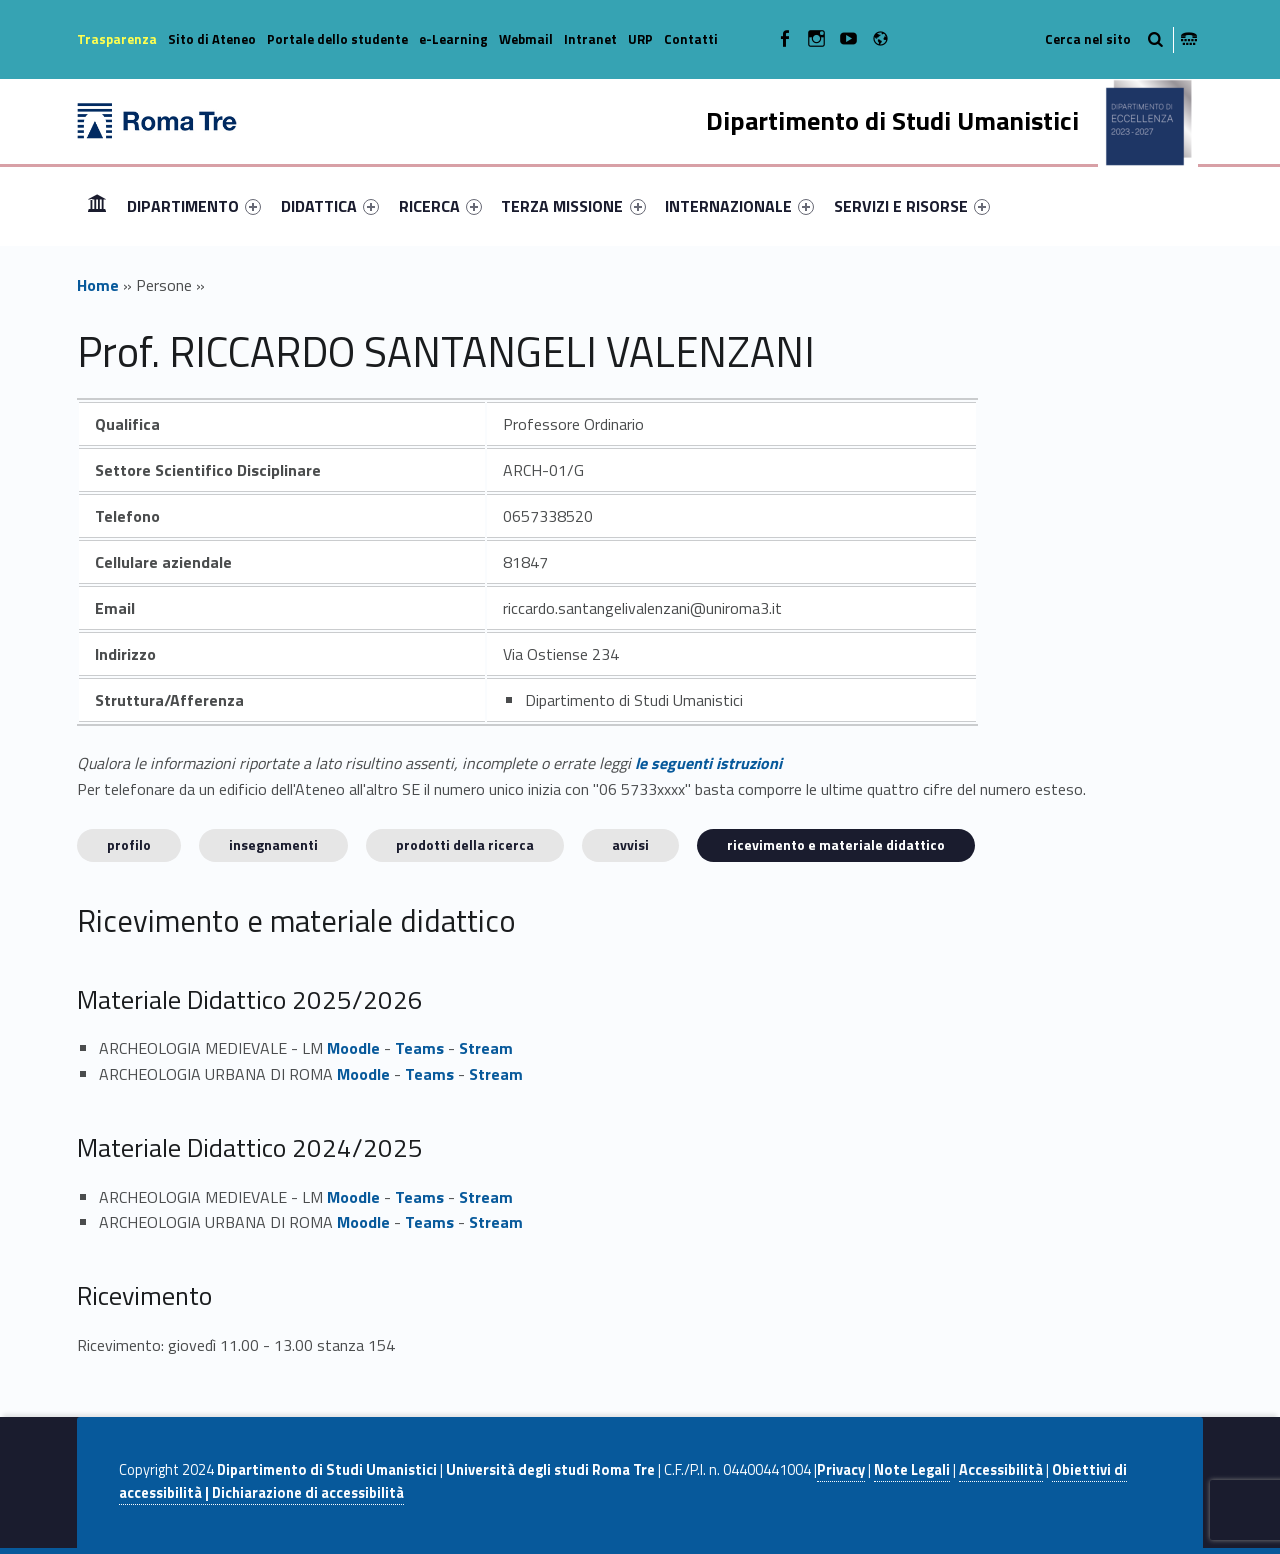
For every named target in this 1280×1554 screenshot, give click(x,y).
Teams (419, 1048)
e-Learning (453, 39)
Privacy (841, 1470)
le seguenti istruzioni (708, 763)
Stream (486, 1048)
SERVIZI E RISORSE (912, 206)
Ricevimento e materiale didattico (836, 844)
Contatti (691, 39)
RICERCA (440, 206)
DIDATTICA (330, 206)
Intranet (590, 39)
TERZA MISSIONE (573, 206)
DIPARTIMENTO (194, 206)
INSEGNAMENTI (273, 844)
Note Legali (912, 1470)
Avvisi (630, 844)
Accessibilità (1001, 1470)
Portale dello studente (337, 39)
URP (640, 39)
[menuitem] (97, 206)
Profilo (129, 844)
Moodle (353, 1048)
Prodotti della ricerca (465, 844)
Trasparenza (117, 39)
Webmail (526, 39)
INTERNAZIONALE (739, 206)
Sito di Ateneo (212, 39)
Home (97, 205)
